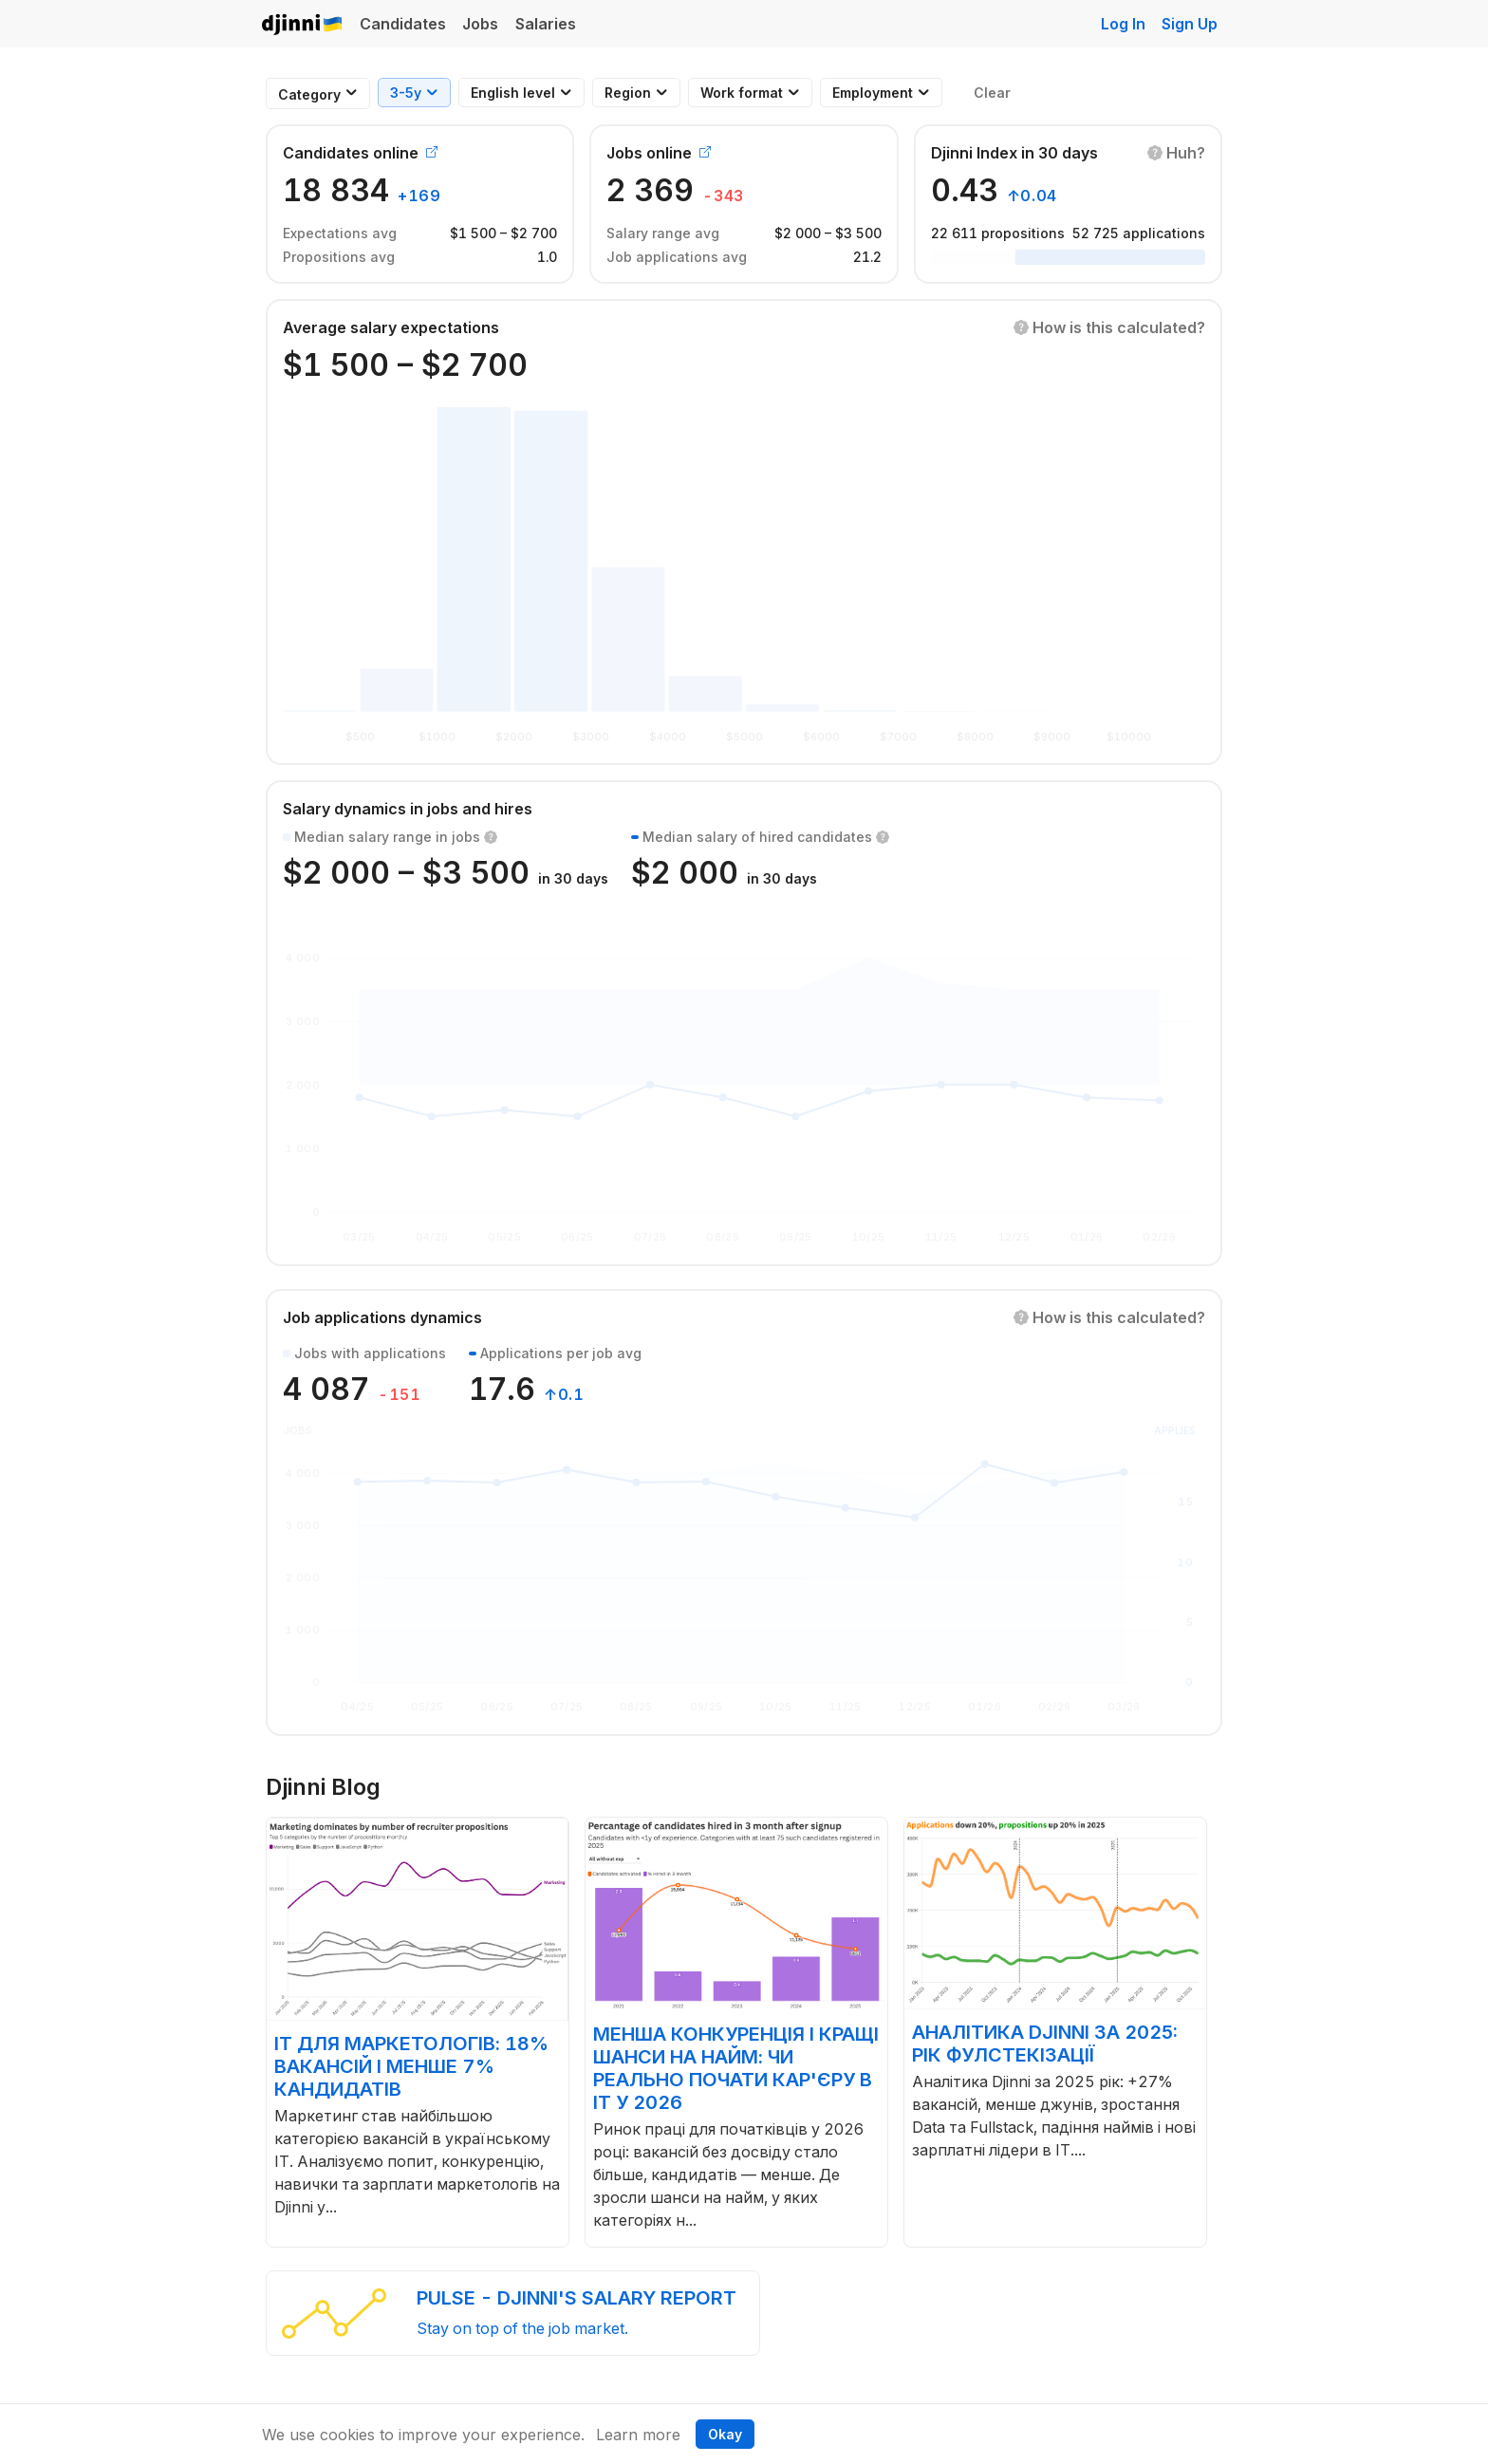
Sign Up (1190, 23)
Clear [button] (992, 92)
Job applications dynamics (382, 1317)
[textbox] (309, 94)
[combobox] (309, 94)
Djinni (303, 25)
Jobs (480, 23)
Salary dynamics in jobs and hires (407, 808)
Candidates (403, 23)
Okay (725, 2434)
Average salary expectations (391, 327)
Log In (1123, 23)
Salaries (545, 23)
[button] (1176, 152)
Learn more (638, 2434)
